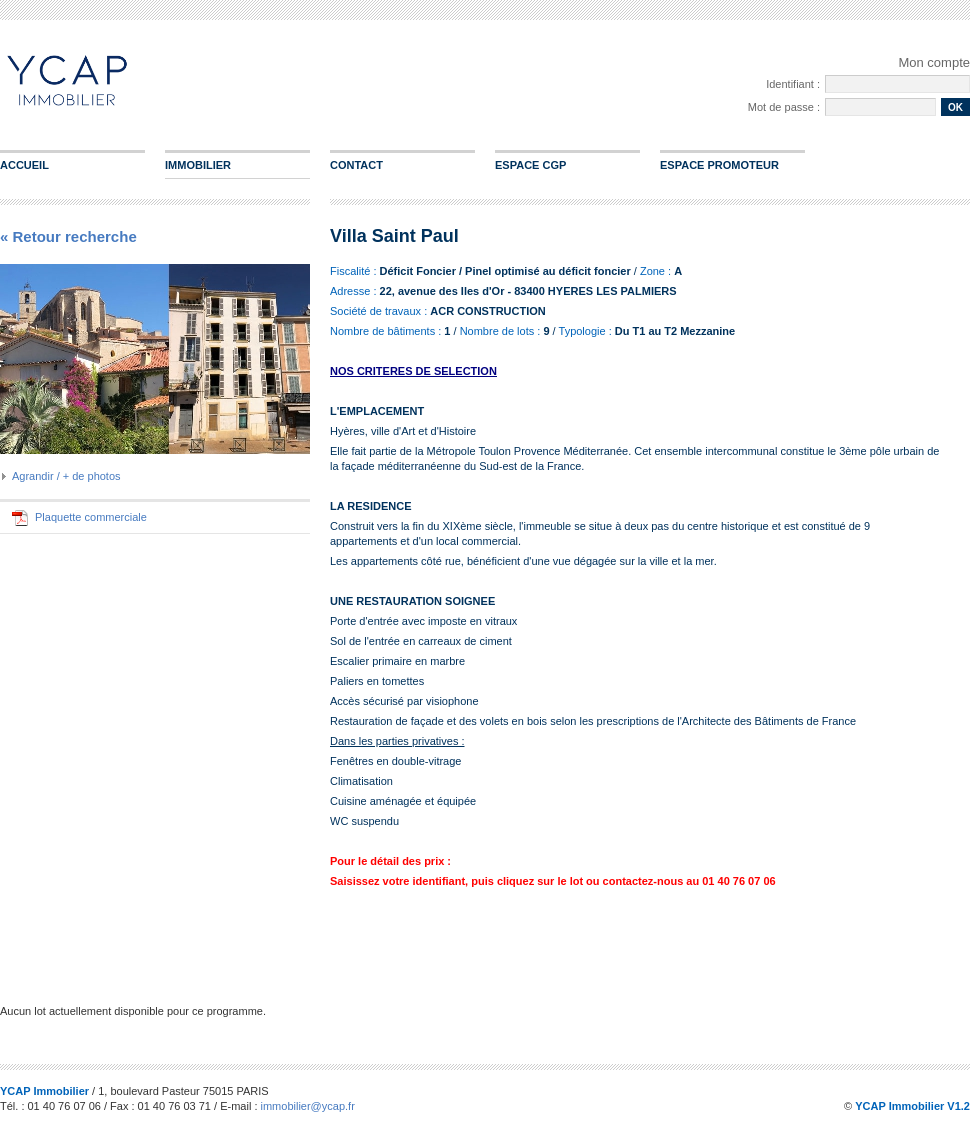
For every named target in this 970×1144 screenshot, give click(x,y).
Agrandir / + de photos (66, 476)
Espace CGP (530, 165)
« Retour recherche (68, 236)
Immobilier (198, 165)
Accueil (24, 165)
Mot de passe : (784, 107)
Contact (356, 165)
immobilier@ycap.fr (308, 1106)
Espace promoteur (719, 165)
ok (955, 107)
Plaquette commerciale (91, 517)
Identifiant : (793, 84)
